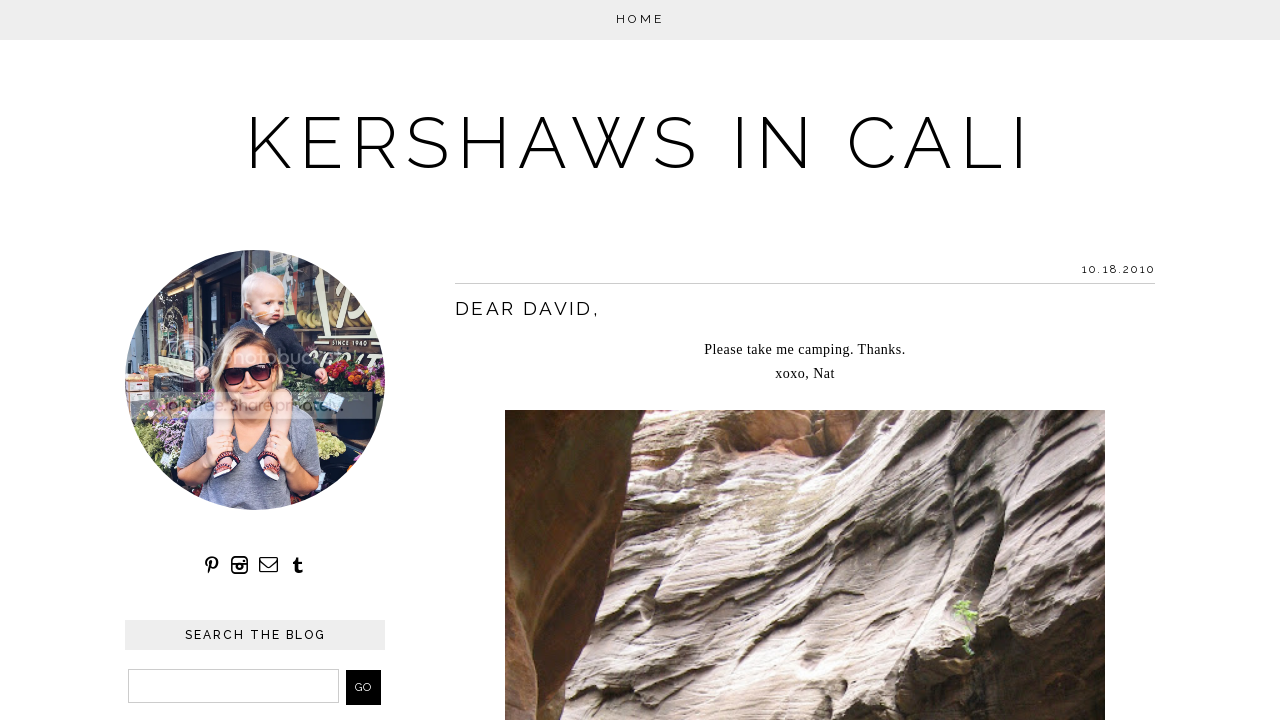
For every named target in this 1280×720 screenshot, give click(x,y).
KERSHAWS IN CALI (640, 142)
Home (640, 19)
